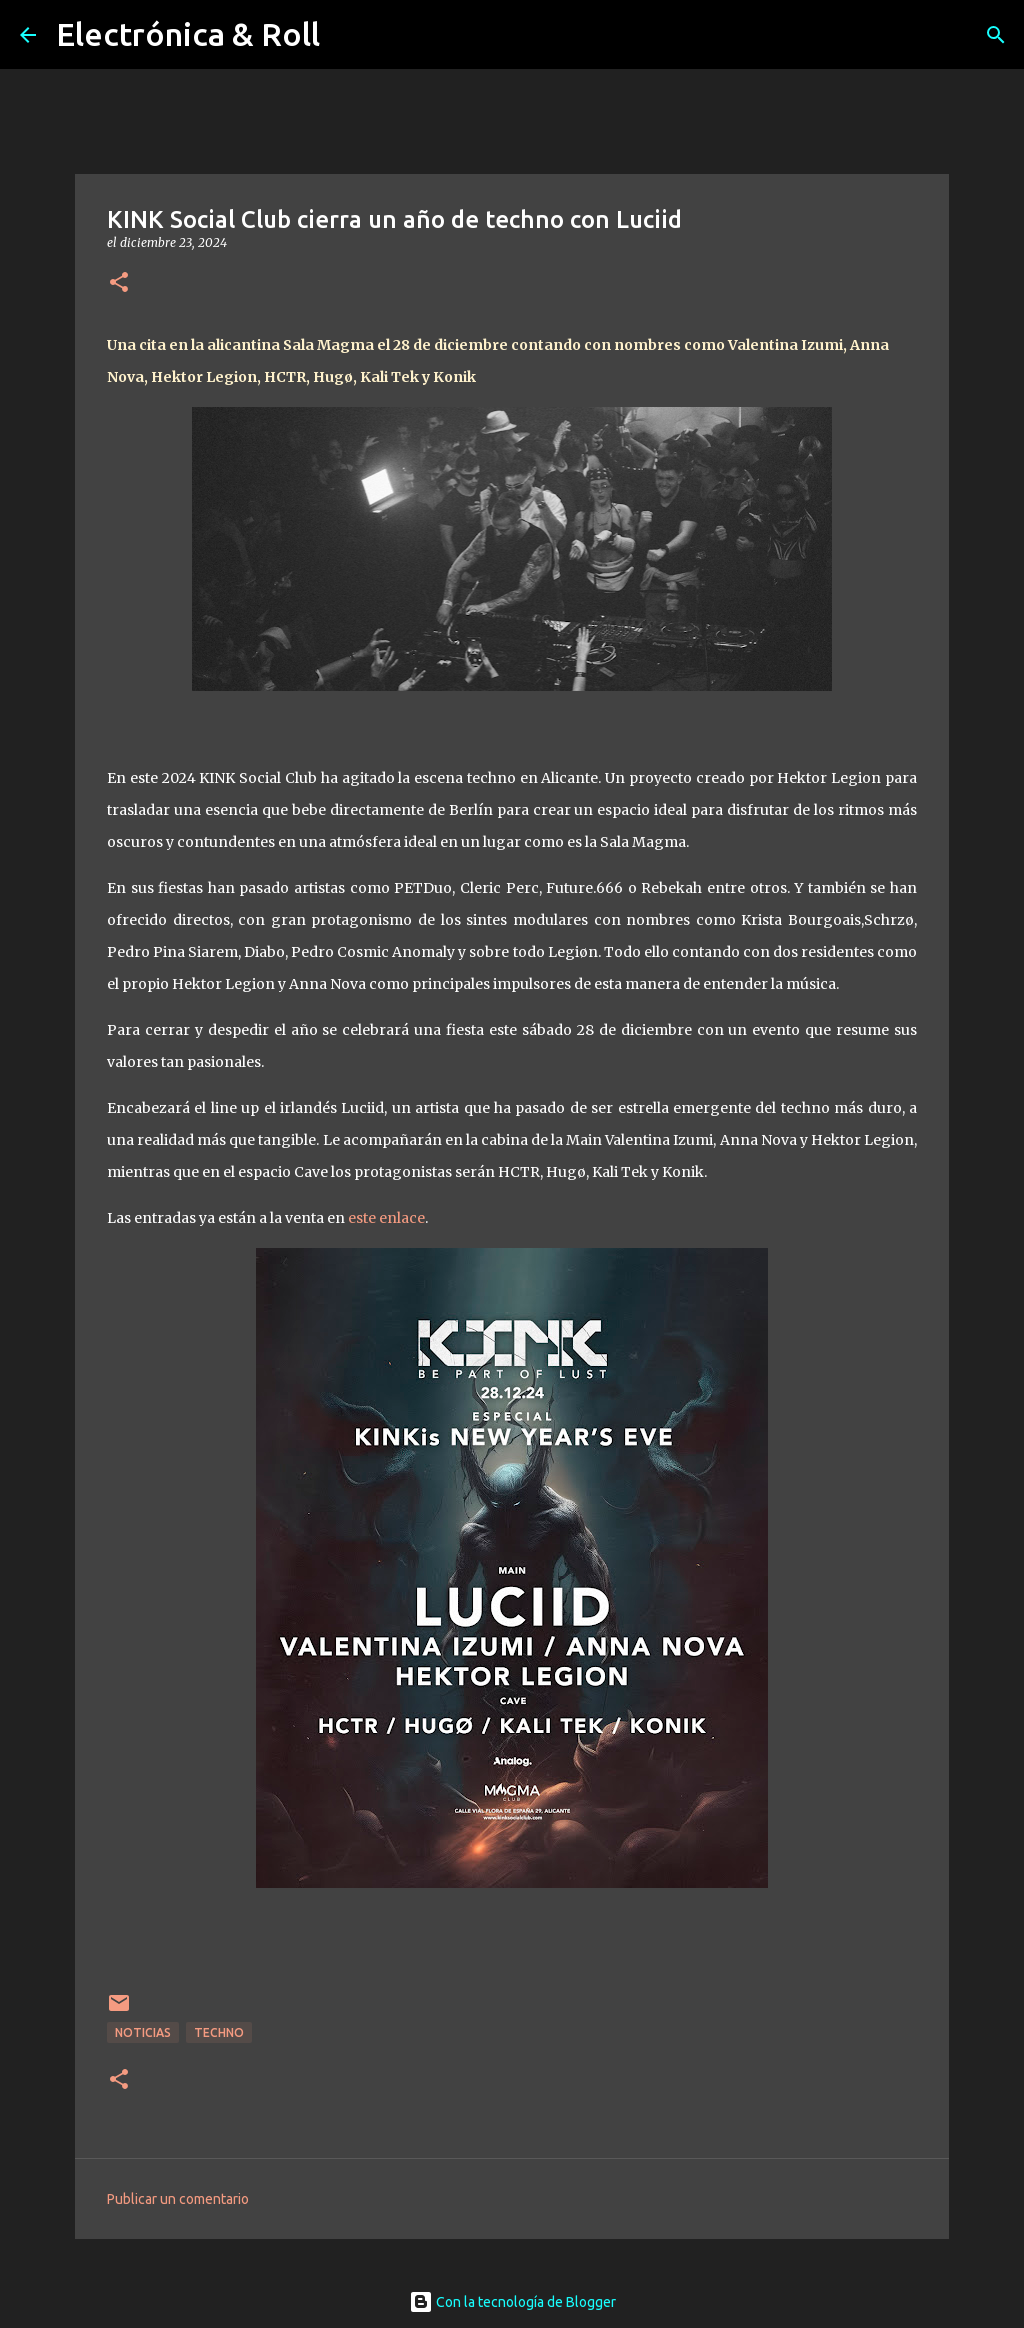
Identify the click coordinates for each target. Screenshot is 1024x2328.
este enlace (386, 1218)
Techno (219, 2032)
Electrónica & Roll (188, 34)
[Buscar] (996, 35)
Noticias (143, 2032)
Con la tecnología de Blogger (512, 2302)
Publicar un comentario (178, 2199)
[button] (119, 283)
